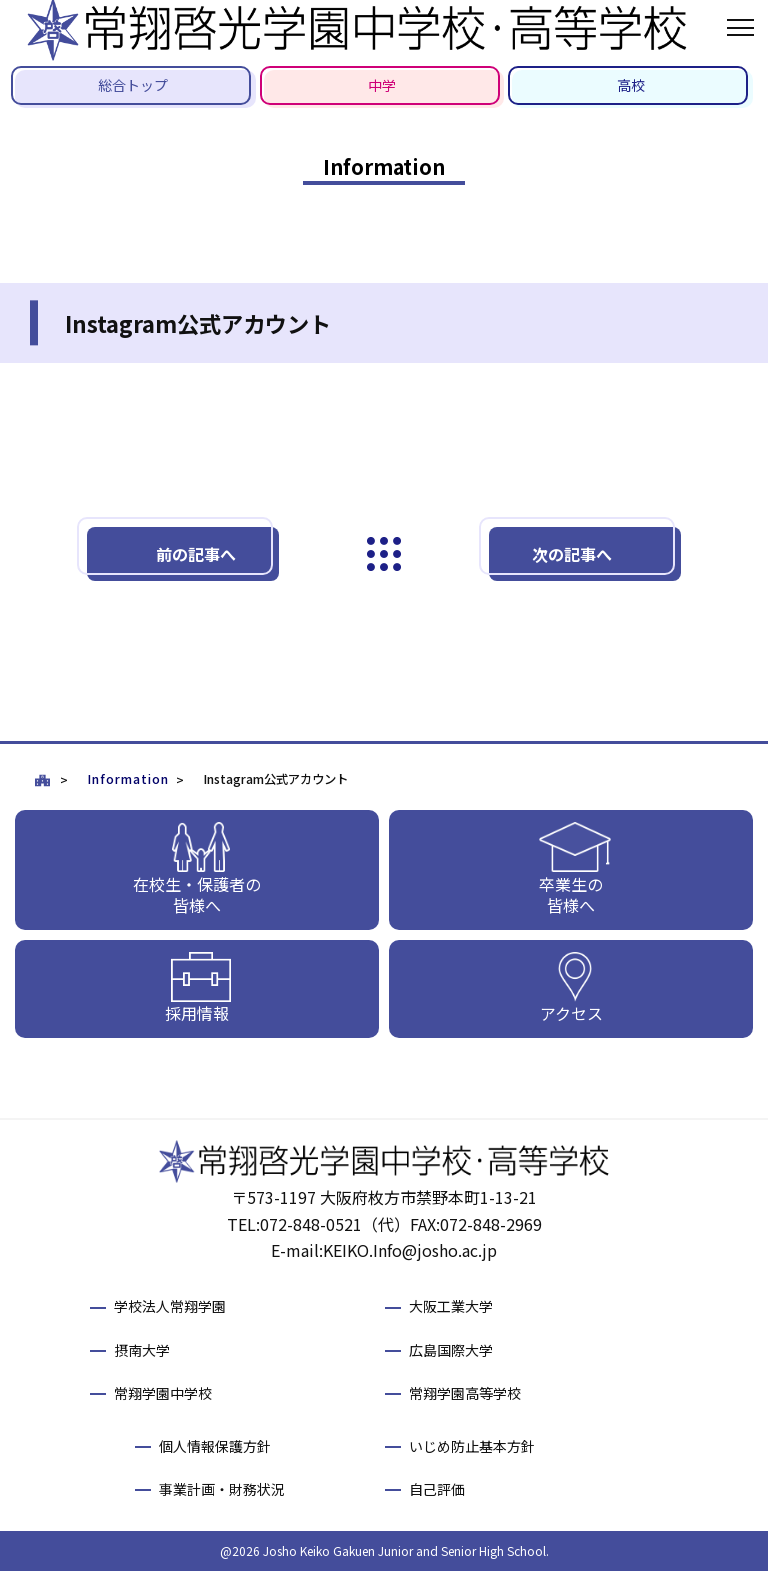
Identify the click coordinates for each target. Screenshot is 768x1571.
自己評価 (437, 1489)
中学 (382, 85)
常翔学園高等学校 (465, 1393)
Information (128, 779)
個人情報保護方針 (215, 1446)
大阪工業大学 (451, 1306)
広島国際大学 (451, 1350)
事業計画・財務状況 (222, 1489)
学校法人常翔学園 (170, 1306)
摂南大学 (142, 1350)
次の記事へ (572, 554)
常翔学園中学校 (163, 1393)
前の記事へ (196, 554)
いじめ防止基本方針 (472, 1446)
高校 (631, 85)
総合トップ (133, 85)
